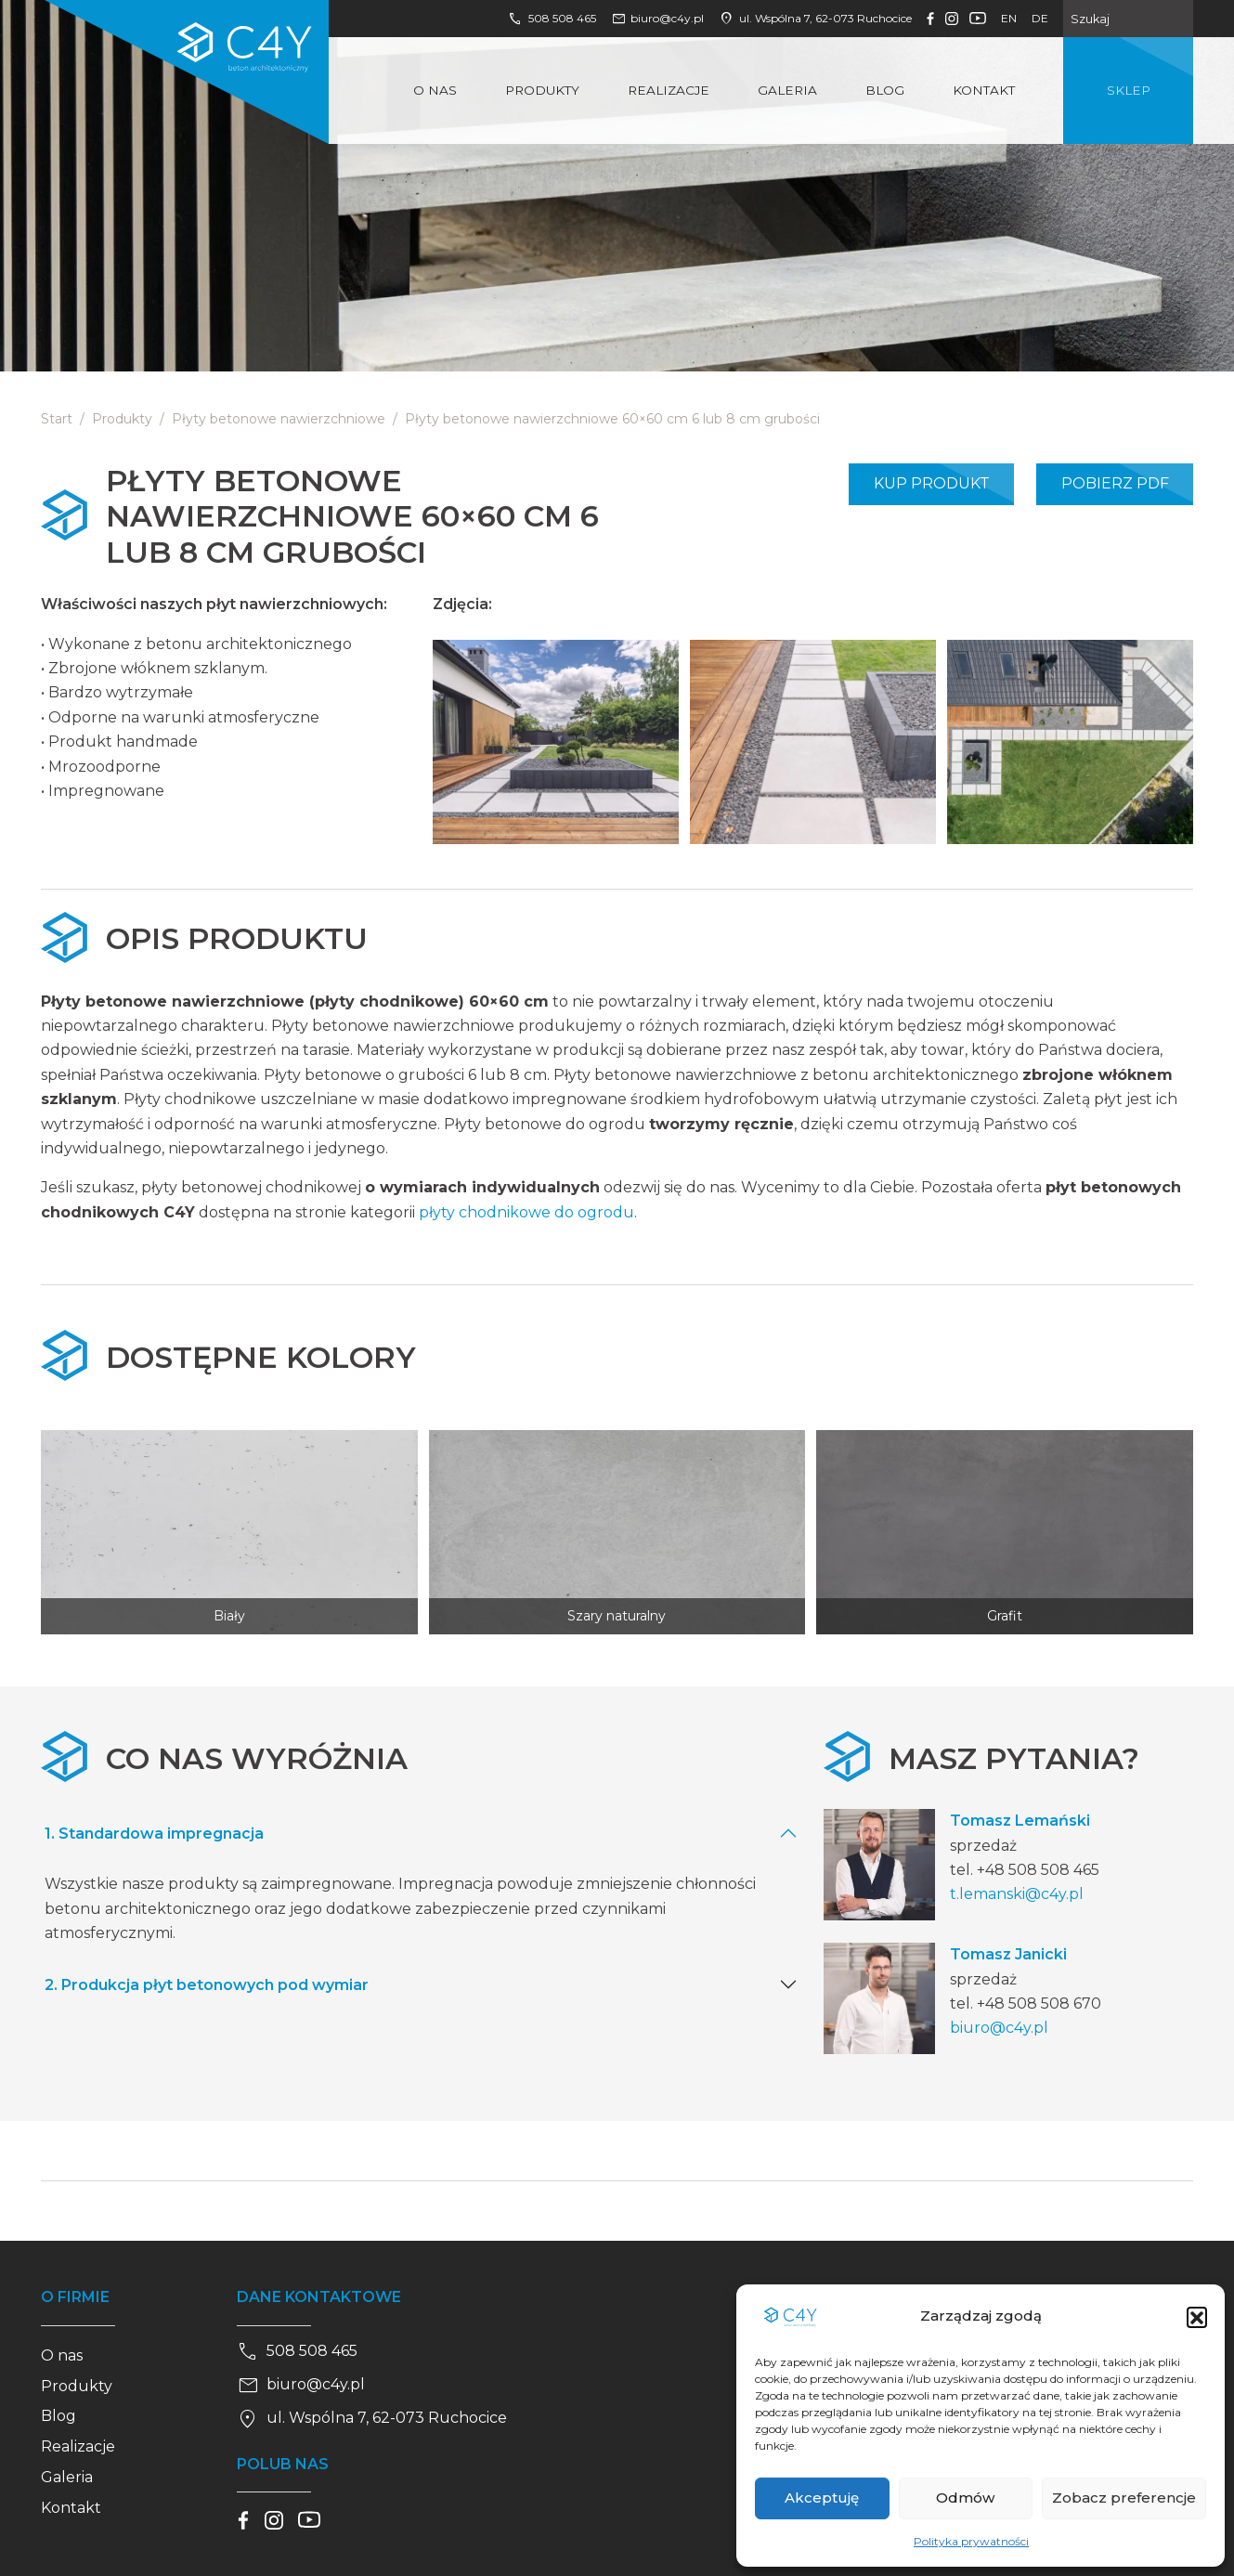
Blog (884, 90)
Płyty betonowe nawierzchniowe (278, 418)
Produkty (542, 90)
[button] (1197, 2317)
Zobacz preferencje (1124, 2497)
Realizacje (668, 90)
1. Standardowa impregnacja (154, 1833)
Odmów (965, 2497)
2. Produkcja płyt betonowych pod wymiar (207, 1985)
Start (56, 418)
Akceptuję (822, 2497)
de (1040, 18)
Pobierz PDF (1115, 483)
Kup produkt (932, 483)
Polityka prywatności (971, 2541)
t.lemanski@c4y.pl (1017, 1894)
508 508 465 (552, 18)
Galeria (787, 90)
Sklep (1128, 90)
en (1009, 18)
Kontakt (984, 90)
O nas (435, 90)
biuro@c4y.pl (658, 18)
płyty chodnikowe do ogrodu (526, 1212)
